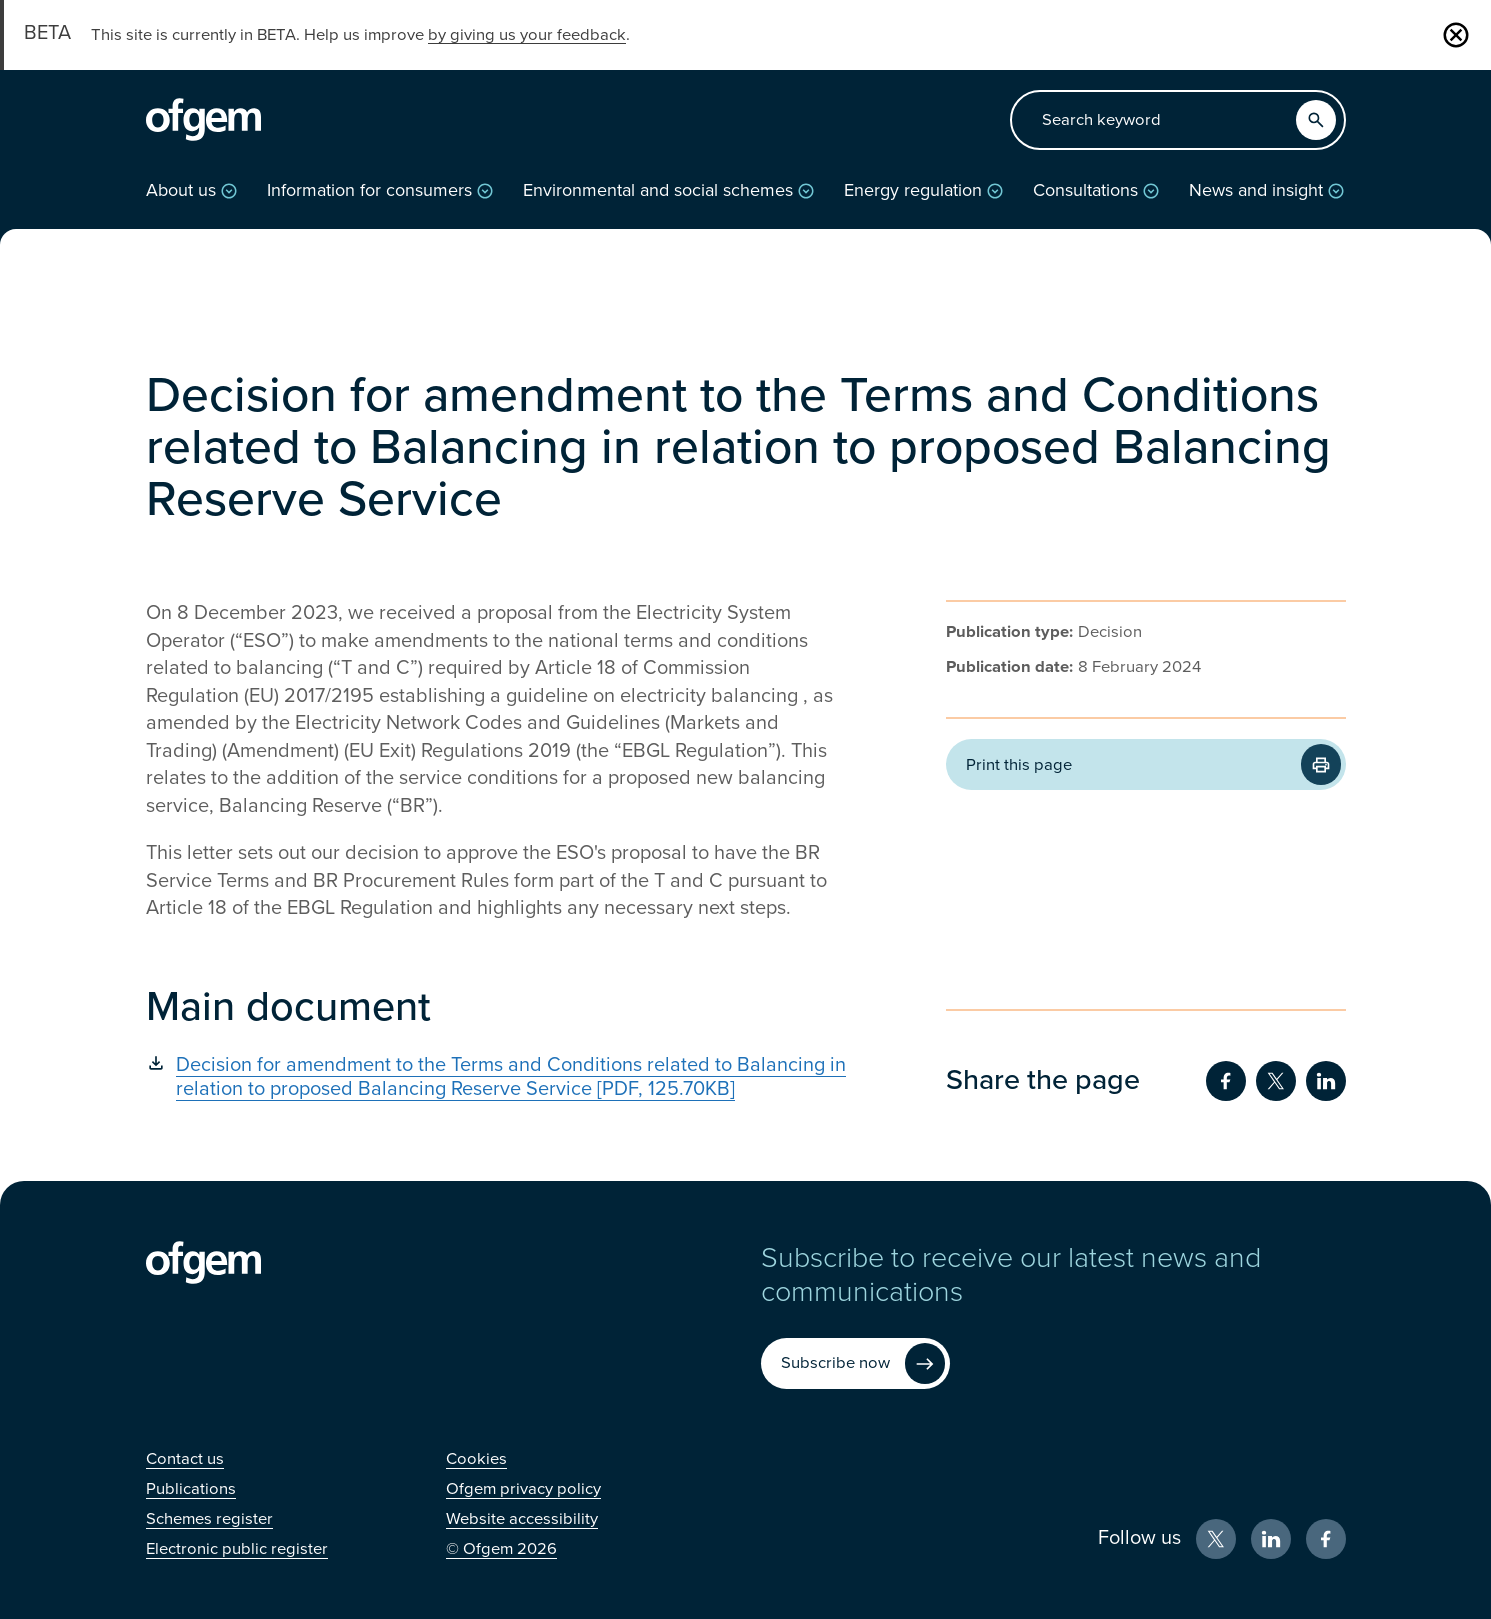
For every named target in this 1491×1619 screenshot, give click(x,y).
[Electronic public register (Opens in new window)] (237, 1549)
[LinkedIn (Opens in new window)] (1271, 1539)
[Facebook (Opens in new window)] (1326, 1539)
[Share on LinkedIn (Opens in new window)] (1326, 1081)
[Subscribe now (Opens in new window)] (855, 1363)
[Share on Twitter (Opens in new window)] (1276, 1081)
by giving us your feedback (527, 35)
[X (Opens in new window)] (1216, 1539)
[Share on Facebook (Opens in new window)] (1226, 1081)
